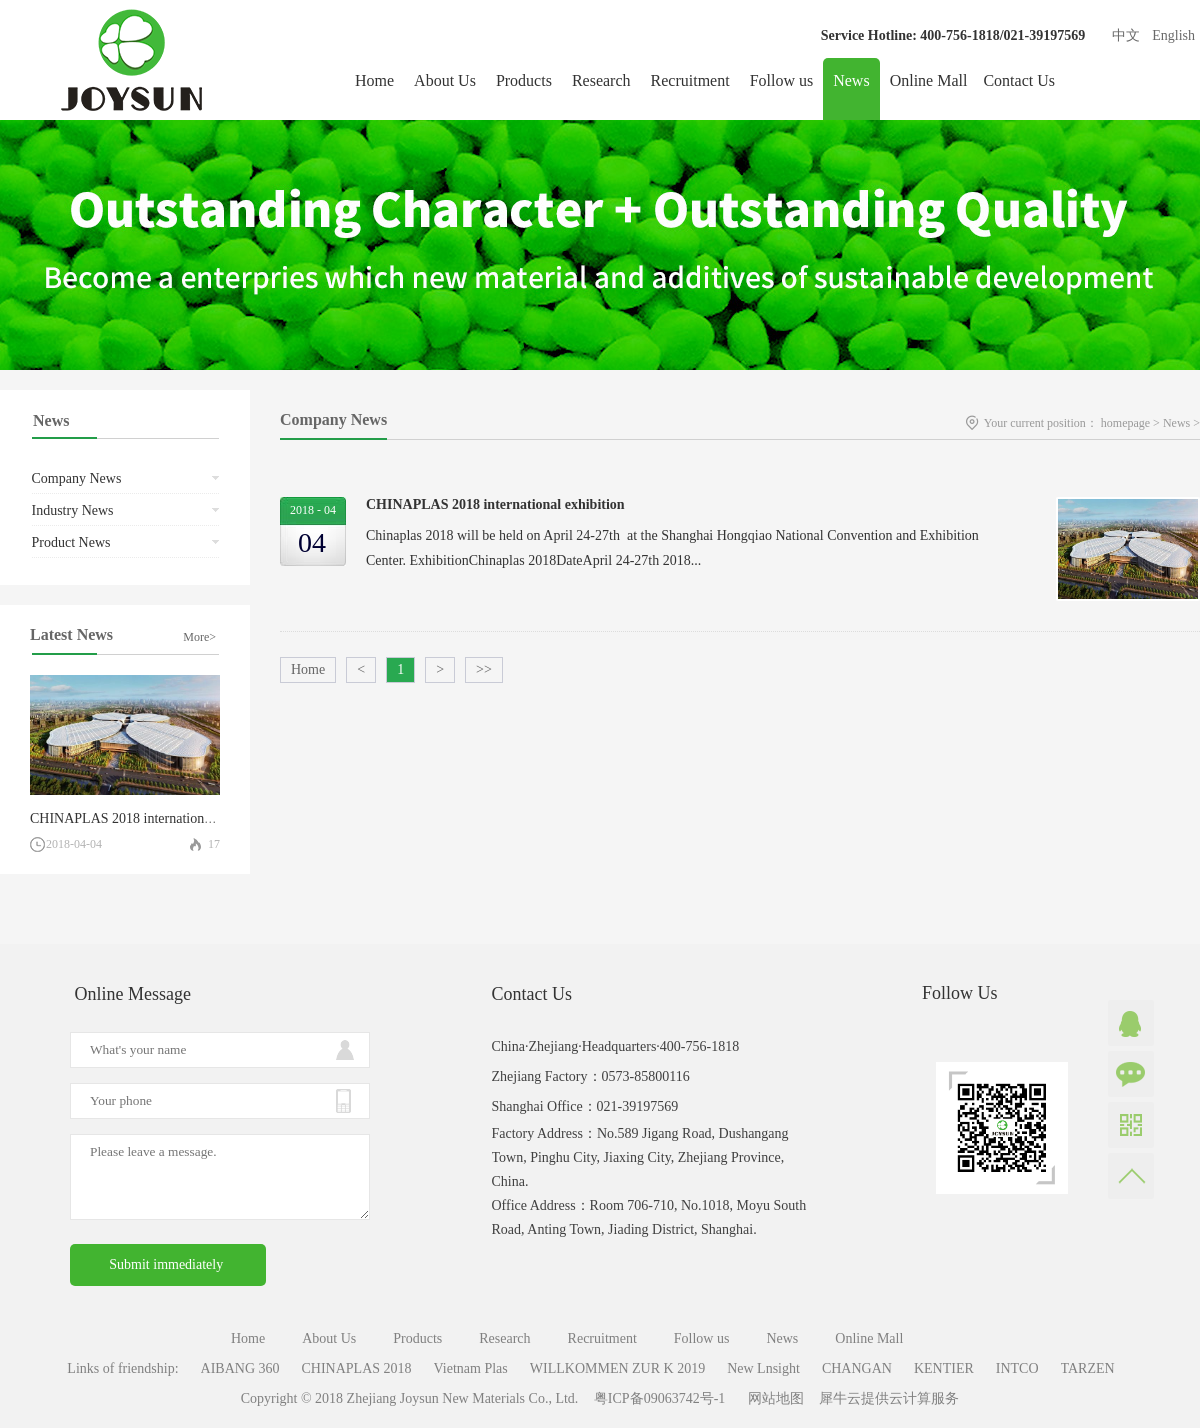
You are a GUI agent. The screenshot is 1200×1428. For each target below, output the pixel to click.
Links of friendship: (122, 1368)
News (1176, 423)
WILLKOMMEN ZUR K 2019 (617, 1368)
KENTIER (944, 1368)
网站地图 (772, 1398)
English (1173, 35)
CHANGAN (857, 1368)
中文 (1126, 35)
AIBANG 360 (240, 1368)
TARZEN (1088, 1368)
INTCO (1017, 1368)
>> (484, 669)
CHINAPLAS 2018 (357, 1368)
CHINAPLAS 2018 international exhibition (152, 818)
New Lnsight (763, 1368)
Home (374, 80)
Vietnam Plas (471, 1368)
